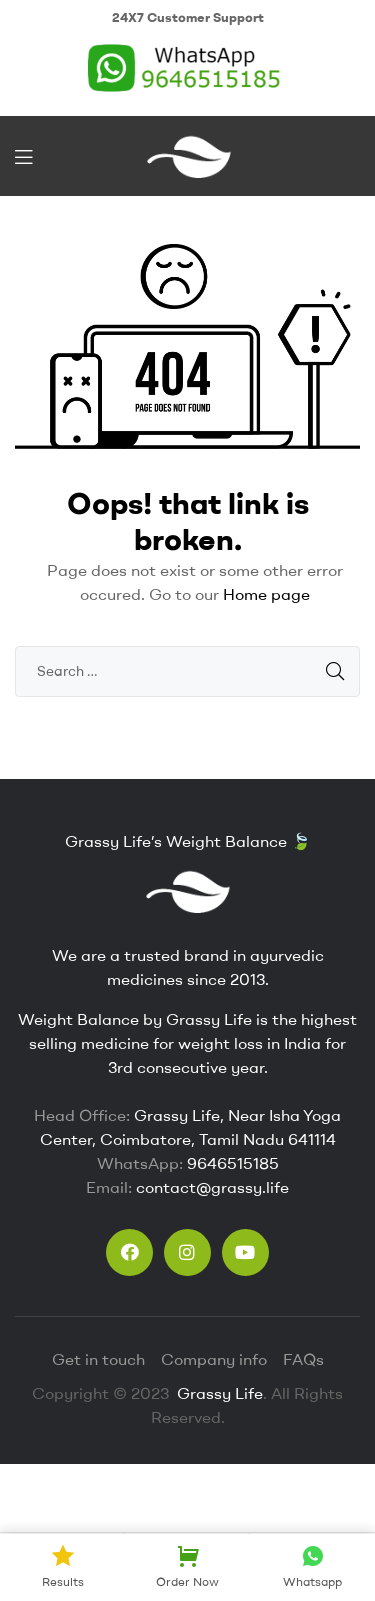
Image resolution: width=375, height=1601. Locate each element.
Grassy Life (218, 1393)
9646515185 (233, 1163)
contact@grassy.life (212, 1187)
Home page (266, 594)
